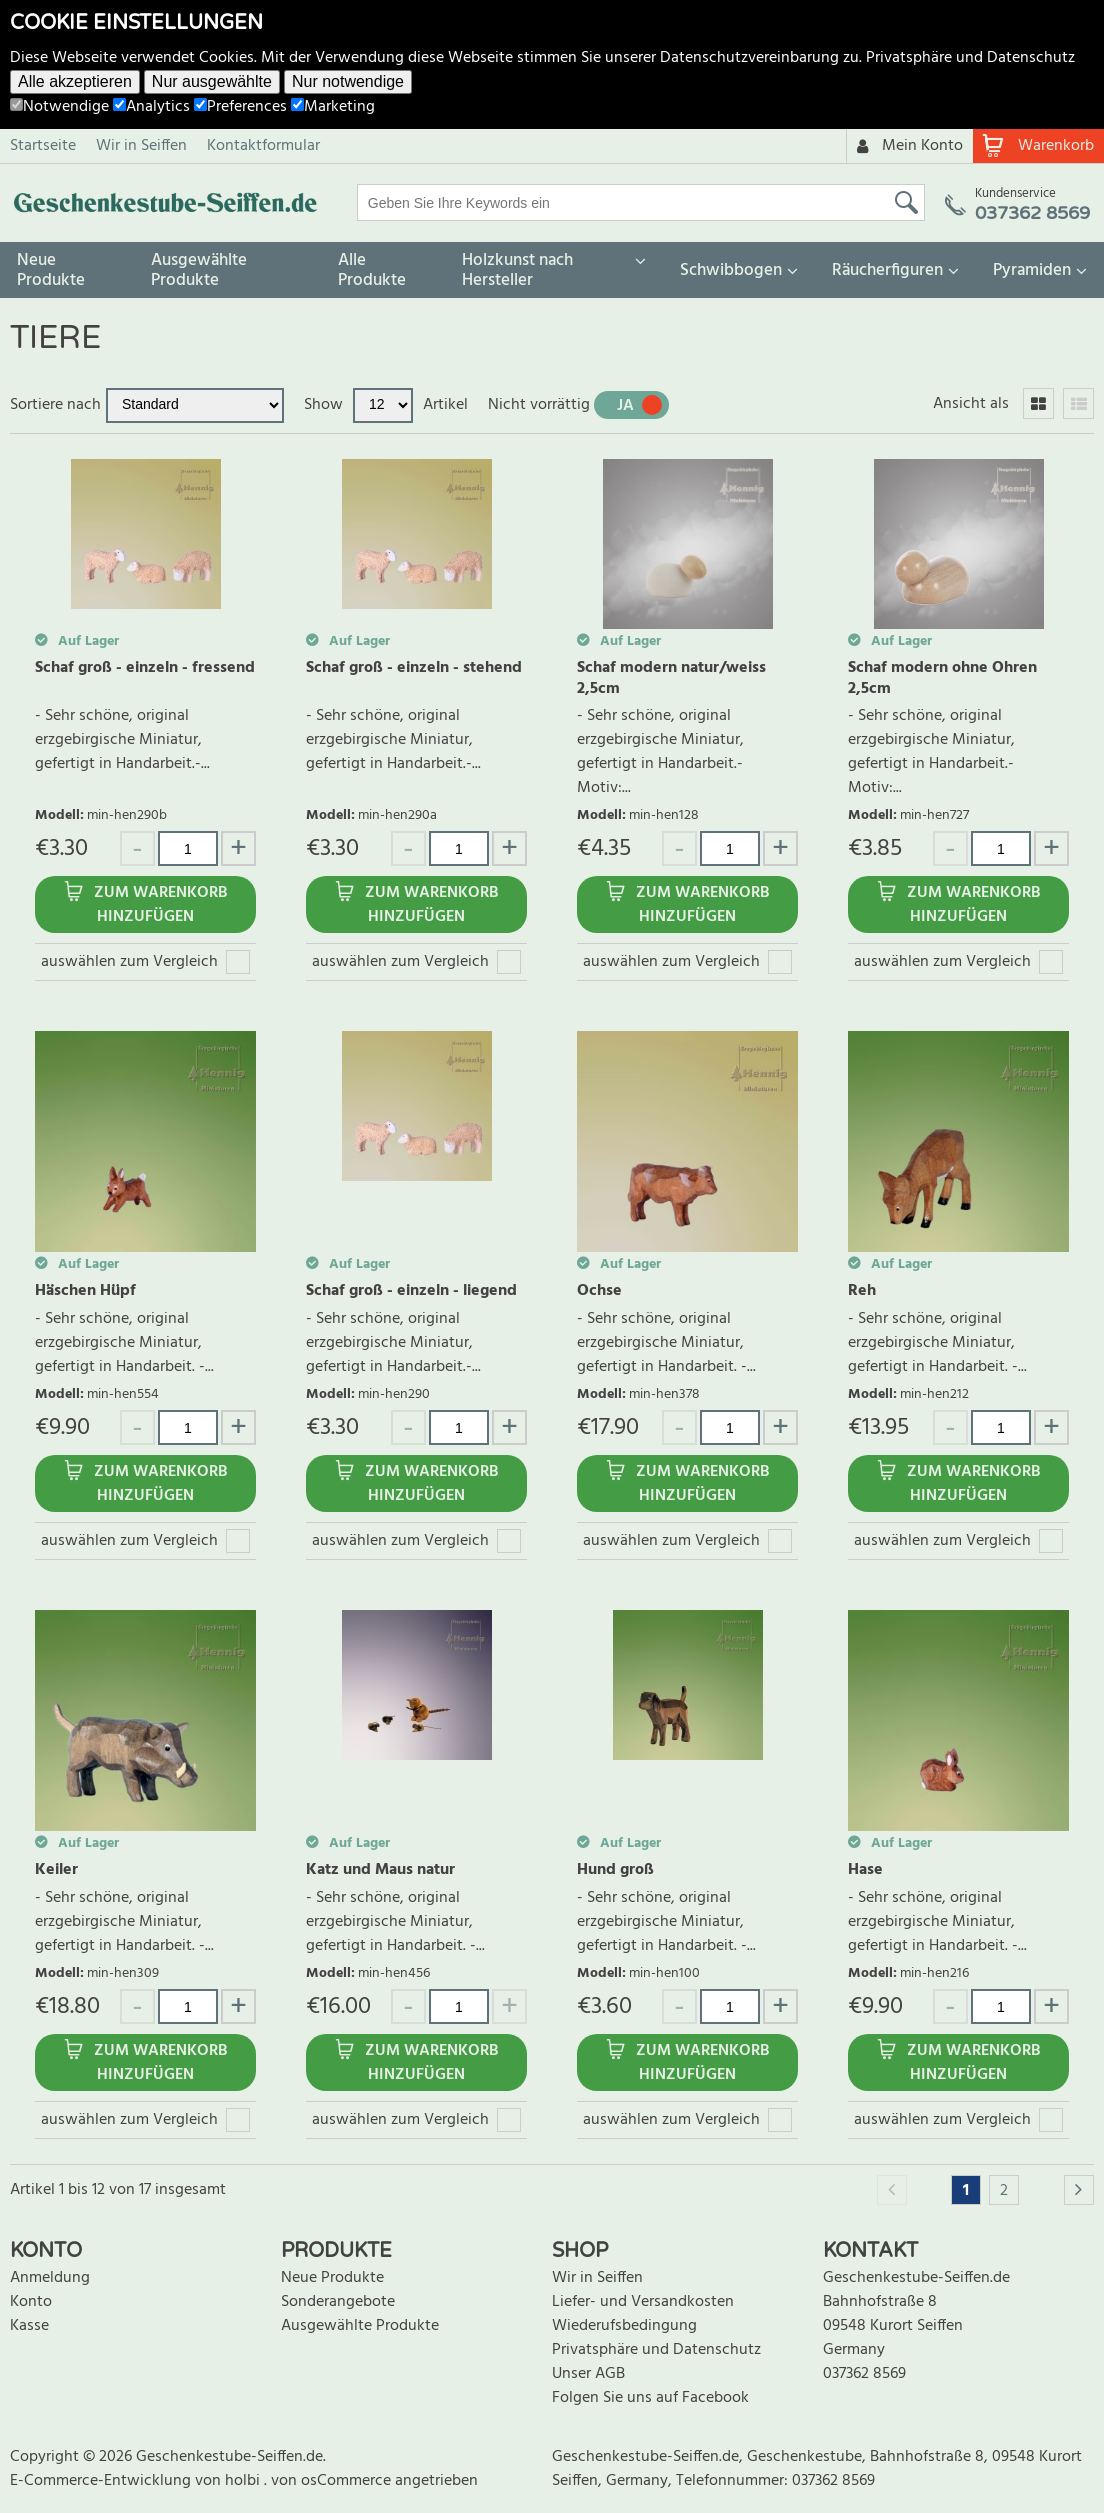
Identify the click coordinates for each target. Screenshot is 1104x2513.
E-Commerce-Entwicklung (102, 2481)
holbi (244, 2481)
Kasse (29, 2326)
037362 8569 (864, 2374)
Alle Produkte (372, 270)
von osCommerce (333, 2481)
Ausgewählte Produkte (199, 270)
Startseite (43, 146)
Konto (31, 2302)
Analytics (151, 107)
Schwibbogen (731, 270)
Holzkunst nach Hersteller (517, 270)
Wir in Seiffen (141, 146)
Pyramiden (1032, 270)
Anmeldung (50, 2278)
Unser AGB (588, 2374)
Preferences (240, 107)
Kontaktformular (263, 146)
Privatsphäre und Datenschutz (970, 58)
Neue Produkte (51, 270)
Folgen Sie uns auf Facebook (650, 2398)
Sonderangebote (338, 2302)
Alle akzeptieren (75, 81)
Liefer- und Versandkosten (643, 2302)
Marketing (333, 107)
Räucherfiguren (887, 270)
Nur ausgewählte (212, 81)
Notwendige (59, 107)
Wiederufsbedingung (624, 2326)
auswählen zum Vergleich (129, 962)
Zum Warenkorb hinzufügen (160, 905)
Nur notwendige (348, 81)
